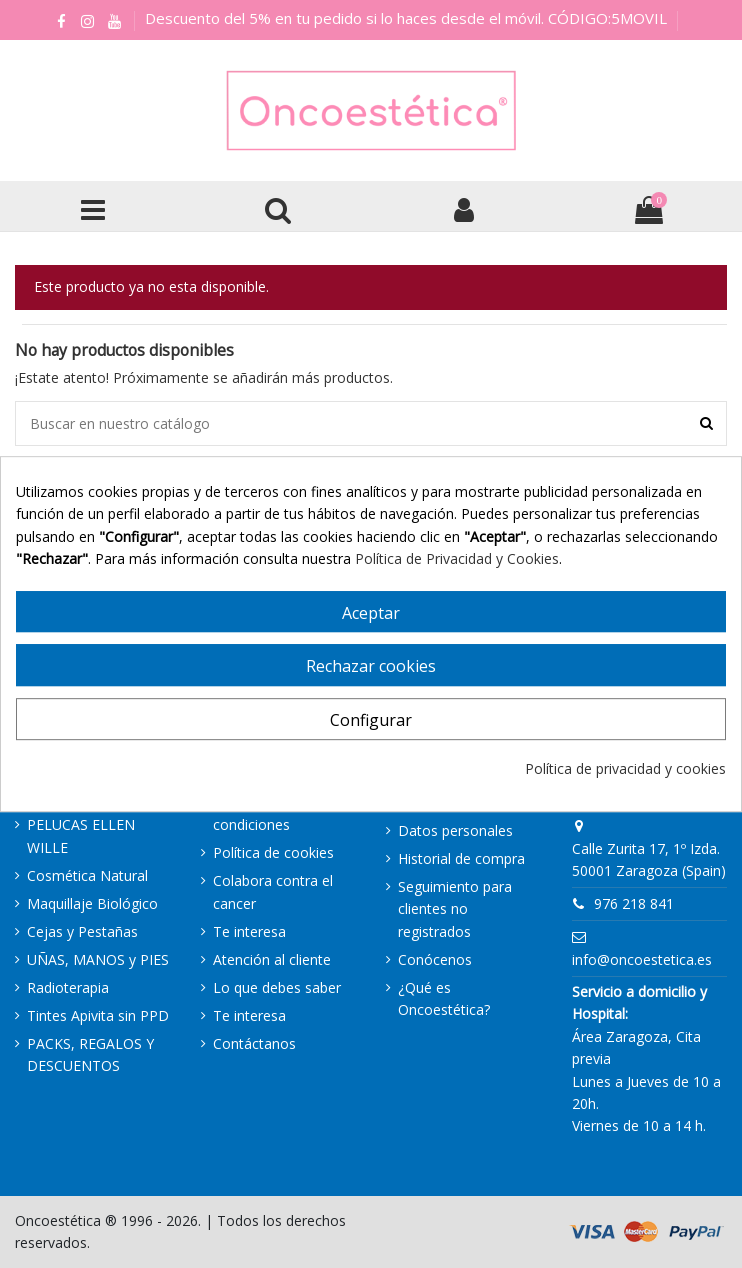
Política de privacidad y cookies (625, 768)
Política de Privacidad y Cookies (457, 558)
